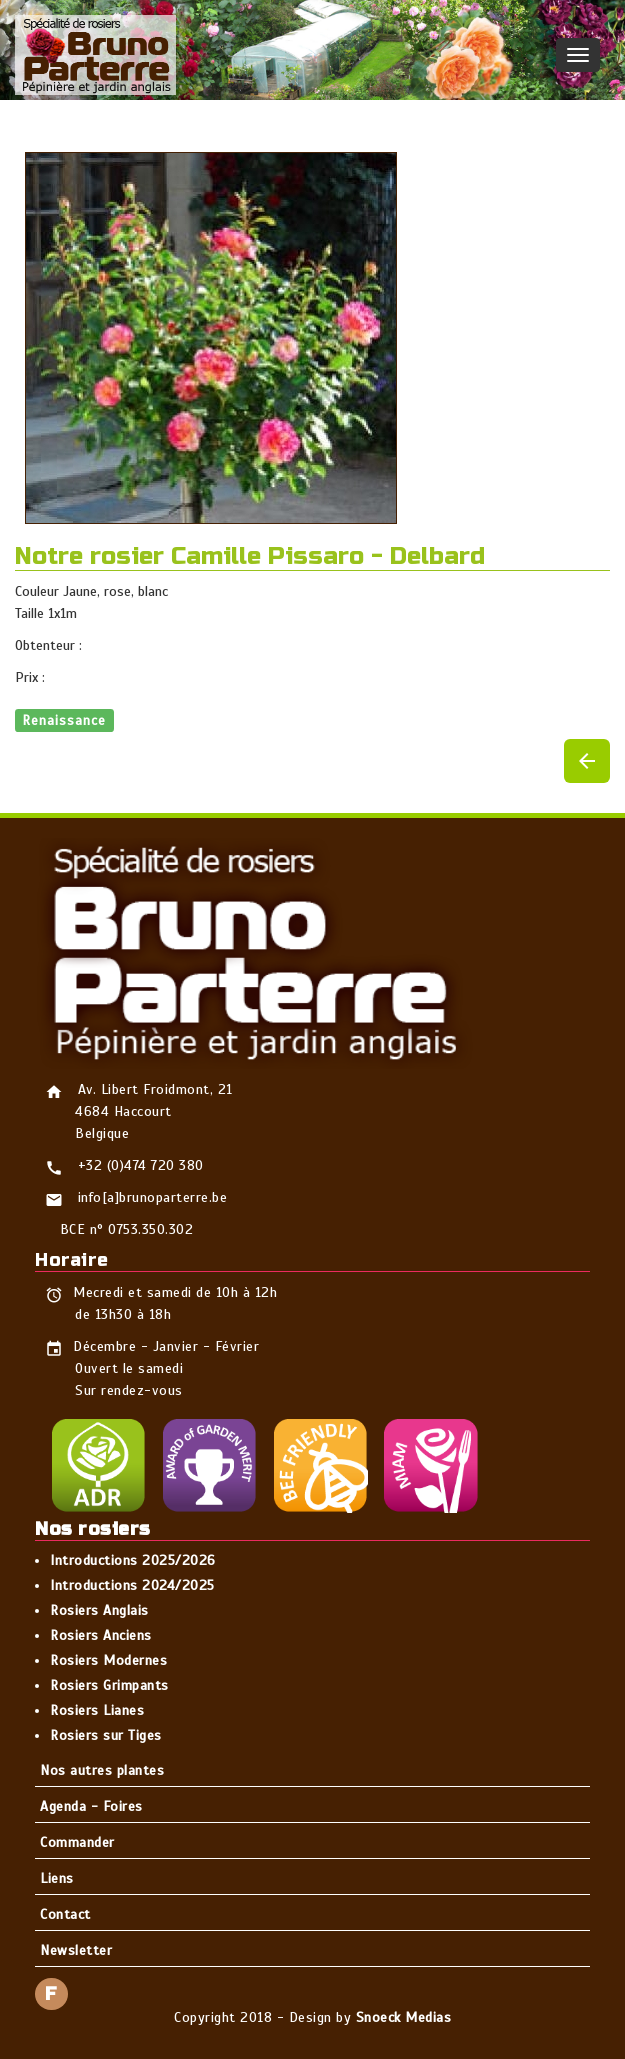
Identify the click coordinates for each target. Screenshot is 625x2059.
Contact (65, 1914)
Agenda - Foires (91, 1806)
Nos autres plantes (102, 1770)
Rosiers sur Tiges (106, 1735)
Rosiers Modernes (108, 1660)
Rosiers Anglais (99, 1610)
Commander (77, 1842)
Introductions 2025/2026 (133, 1560)
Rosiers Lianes (97, 1710)
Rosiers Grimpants (109, 1685)
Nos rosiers (93, 1529)
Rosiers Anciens (101, 1635)
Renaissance (64, 719)
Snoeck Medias (404, 2017)
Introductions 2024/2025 (132, 1585)
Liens (57, 1878)
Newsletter (76, 1950)
